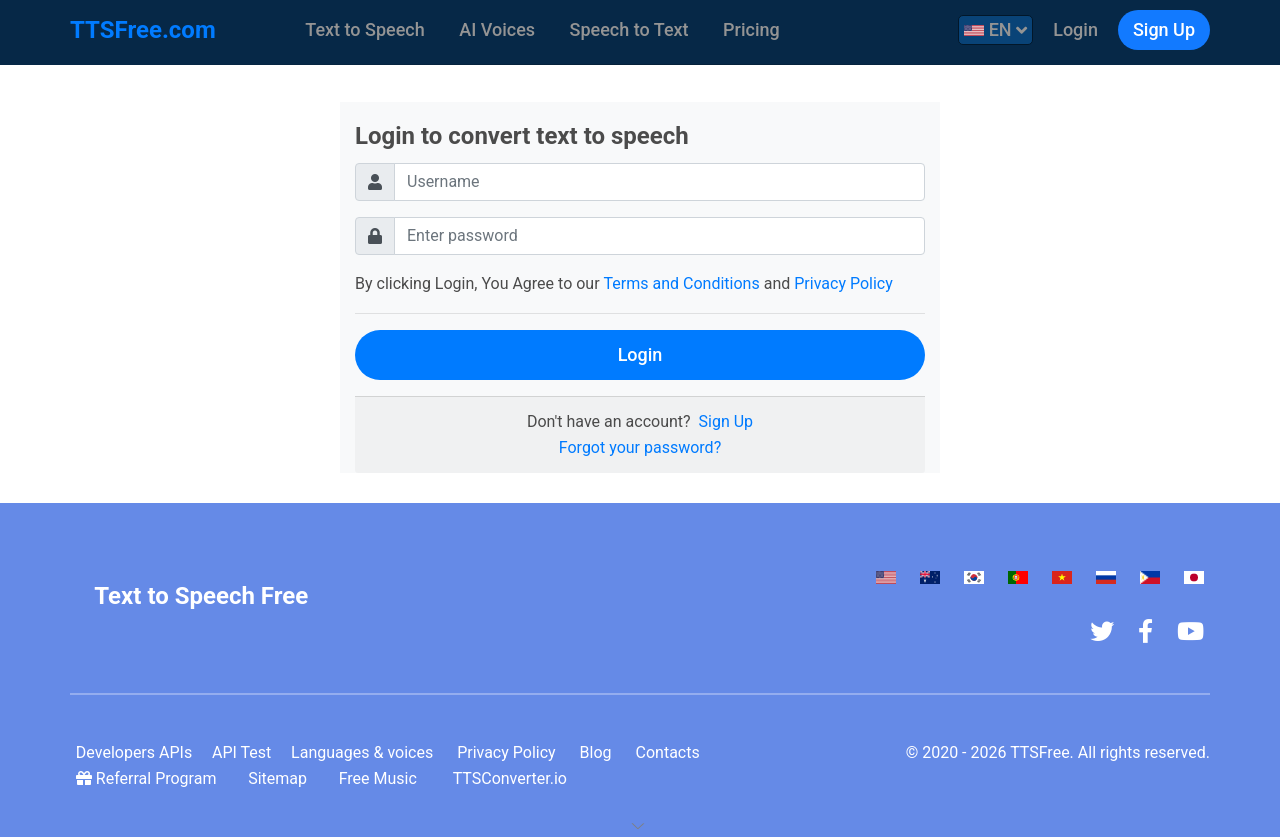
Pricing (751, 29)
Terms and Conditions (682, 283)
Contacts (650, 752)
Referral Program (142, 778)
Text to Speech (364, 29)
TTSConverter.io (474, 778)
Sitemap (260, 778)
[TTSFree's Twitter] (1108, 631)
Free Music (348, 778)
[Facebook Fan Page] (1151, 631)
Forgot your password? (640, 447)
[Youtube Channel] (1196, 631)
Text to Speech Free (201, 596)
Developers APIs (128, 752)
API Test (229, 752)
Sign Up (1164, 29)
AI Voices (497, 29)
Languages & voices (345, 752)
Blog (578, 752)
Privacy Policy (843, 283)
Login (1075, 29)
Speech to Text (629, 29)
